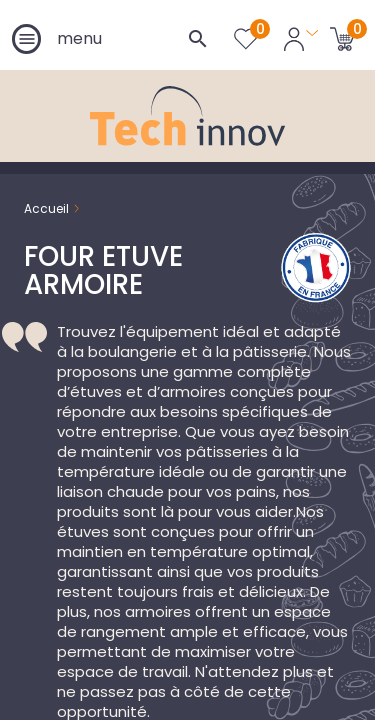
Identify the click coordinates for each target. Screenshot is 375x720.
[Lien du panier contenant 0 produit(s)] (342, 38)
